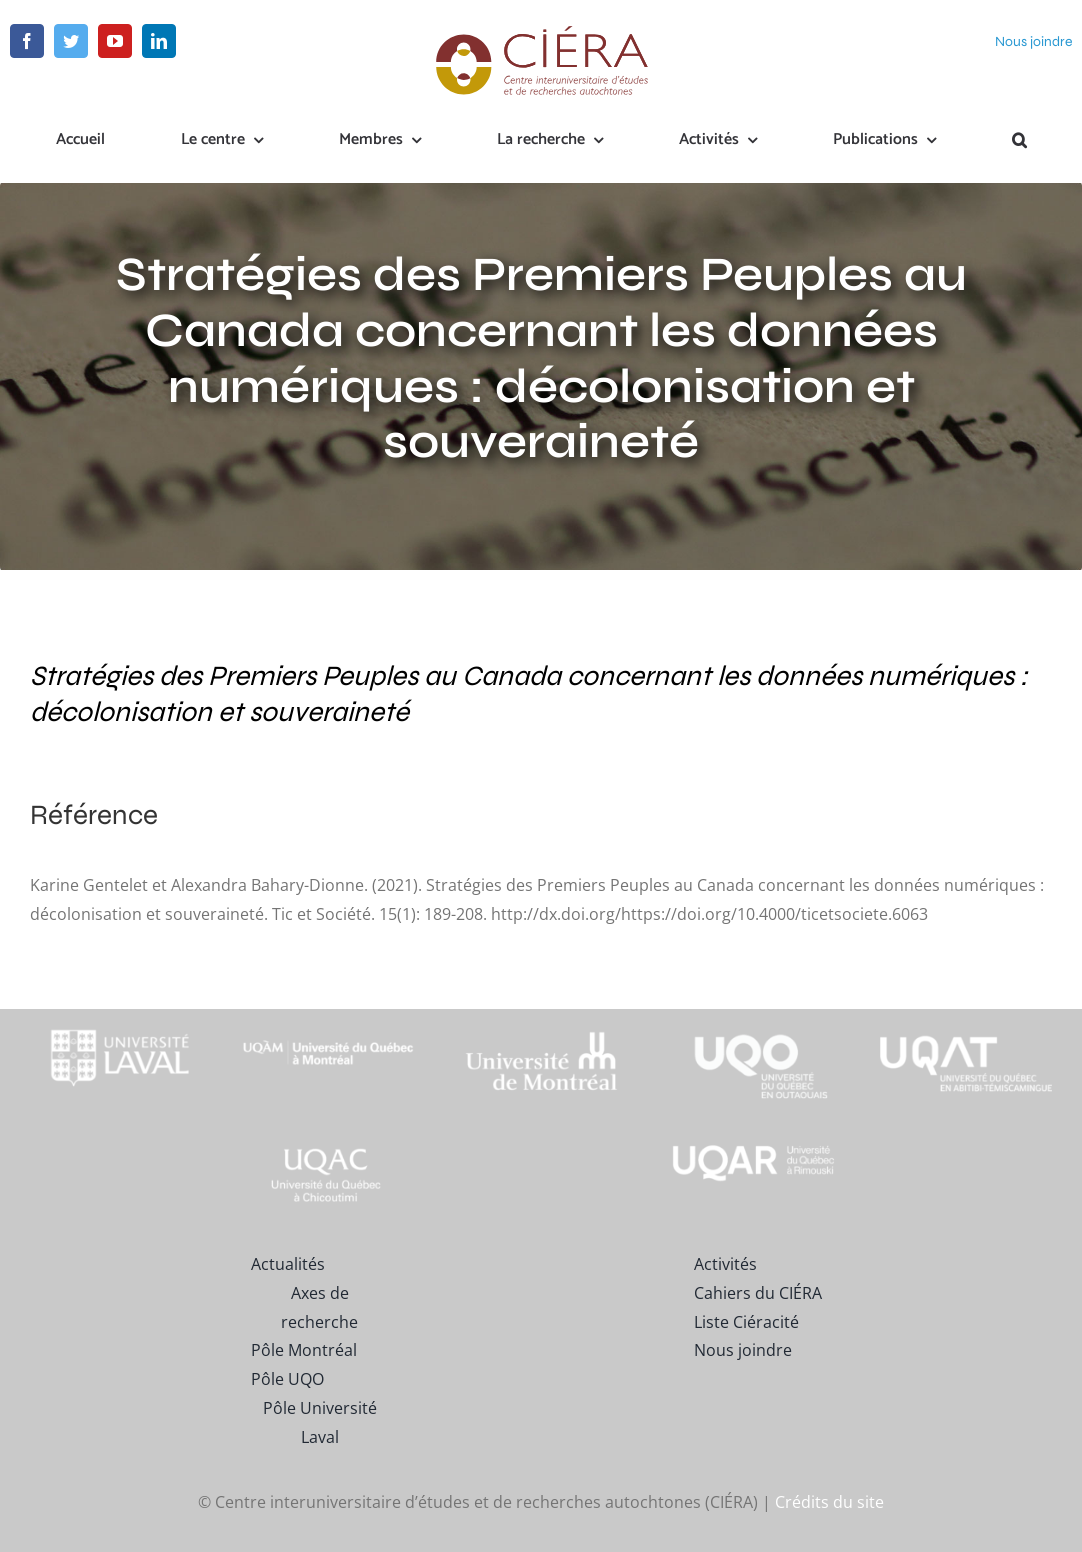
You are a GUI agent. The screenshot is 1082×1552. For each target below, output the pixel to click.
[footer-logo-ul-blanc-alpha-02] (116, 1017)
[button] (1019, 141)
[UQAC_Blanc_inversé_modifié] (329, 1149)
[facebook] (27, 41)
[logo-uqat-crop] (966, 1017)
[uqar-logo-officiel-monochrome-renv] (754, 1149)
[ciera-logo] (541, 32)
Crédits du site (829, 1501)
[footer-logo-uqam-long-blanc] (329, 1027)
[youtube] (115, 41)
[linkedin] (159, 41)
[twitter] (71, 41)
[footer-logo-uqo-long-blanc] (754, 1017)
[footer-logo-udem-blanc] (541, 1037)
